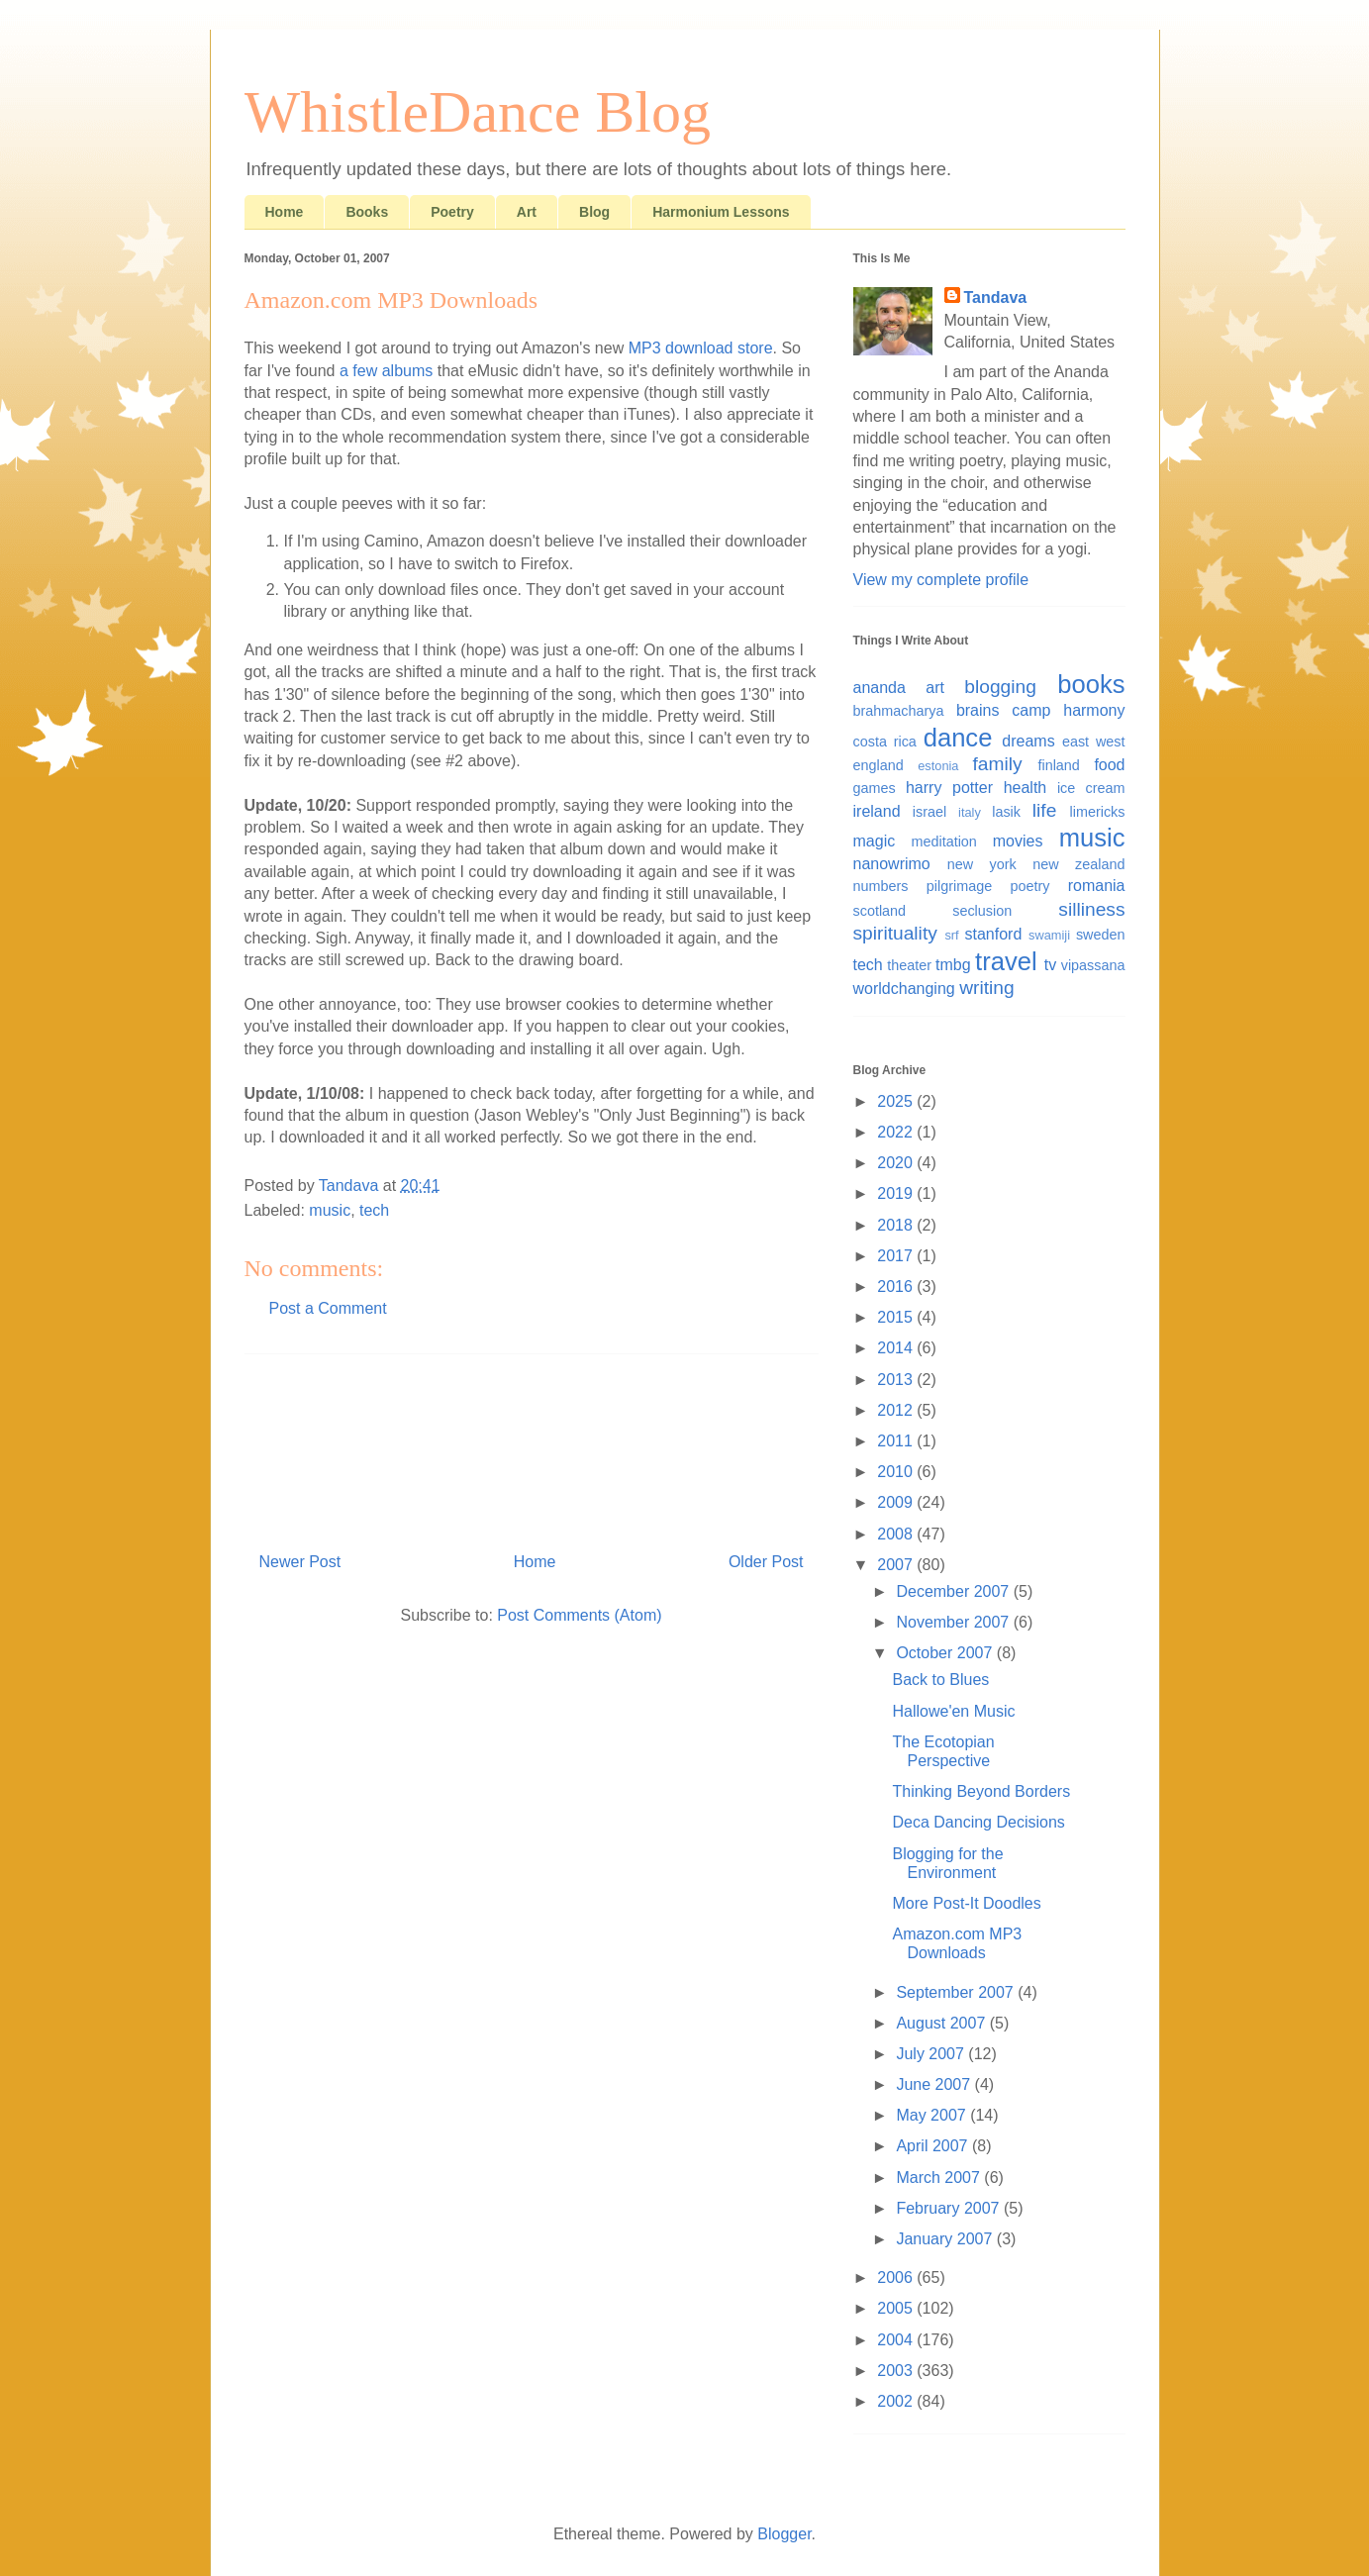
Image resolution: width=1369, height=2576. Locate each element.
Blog (594, 212)
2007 (897, 1564)
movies (1018, 841)
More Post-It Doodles (966, 1903)
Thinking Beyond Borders (981, 1791)
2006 (897, 2277)
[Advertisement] (531, 1445)
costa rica (885, 741)
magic (874, 841)
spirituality (895, 933)
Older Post (766, 1561)
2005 (897, 2308)
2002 (897, 2401)
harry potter (949, 787)
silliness (1091, 909)
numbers (881, 886)
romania (1096, 885)
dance (958, 737)
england (878, 765)
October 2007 (946, 1652)
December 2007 (954, 1591)
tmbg (953, 964)
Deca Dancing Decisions (978, 1822)
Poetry (452, 212)
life (1044, 810)
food (1109, 764)
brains (978, 710)
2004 (897, 2339)
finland (1058, 765)
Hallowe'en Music (953, 1711)
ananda (879, 687)
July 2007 (932, 2053)
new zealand (1078, 864)
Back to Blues (940, 1679)
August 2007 (942, 2023)
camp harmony (1068, 710)
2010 (897, 1471)
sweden (1100, 934)
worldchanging (904, 988)
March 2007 (940, 2177)
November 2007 (954, 1622)
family (998, 763)
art (935, 687)
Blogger (784, 2534)
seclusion (982, 911)
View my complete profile (941, 579)
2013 (897, 1379)
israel (929, 812)
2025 (897, 1101)
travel (1006, 961)
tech (374, 1210)
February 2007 (950, 2208)
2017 (897, 1255)
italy (969, 812)
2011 (897, 1441)
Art (527, 212)
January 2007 (946, 2238)
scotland (880, 911)
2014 (897, 1347)
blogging (1000, 686)
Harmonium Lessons (720, 212)
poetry (1029, 886)
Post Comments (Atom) (579, 1615)
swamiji (1049, 935)
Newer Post (300, 1561)
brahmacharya (898, 711)
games (874, 788)
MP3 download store (701, 348)
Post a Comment (328, 1308)
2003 (897, 2370)
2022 (897, 1132)
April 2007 (934, 2145)
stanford (994, 934)
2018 (897, 1225)
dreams (1028, 741)
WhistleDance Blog (478, 112)
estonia (938, 765)
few (364, 370)
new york (982, 864)
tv (1050, 964)
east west (1093, 741)
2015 (897, 1317)
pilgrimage (959, 886)
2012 (897, 1410)
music (329, 1210)
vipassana (1093, 965)
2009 (897, 1502)
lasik (1006, 812)
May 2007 (933, 2115)
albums (408, 370)
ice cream (1091, 788)
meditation (943, 841)
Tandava (995, 297)
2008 (897, 1534)
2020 (897, 1162)
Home (284, 212)
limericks (1097, 812)
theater (909, 965)
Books (366, 212)
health (1025, 787)
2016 (897, 1286)
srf (951, 935)
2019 (897, 1193)
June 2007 (935, 2084)
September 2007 (957, 1992)
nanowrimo (891, 863)
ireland (877, 811)
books (1091, 684)
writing (986, 987)
